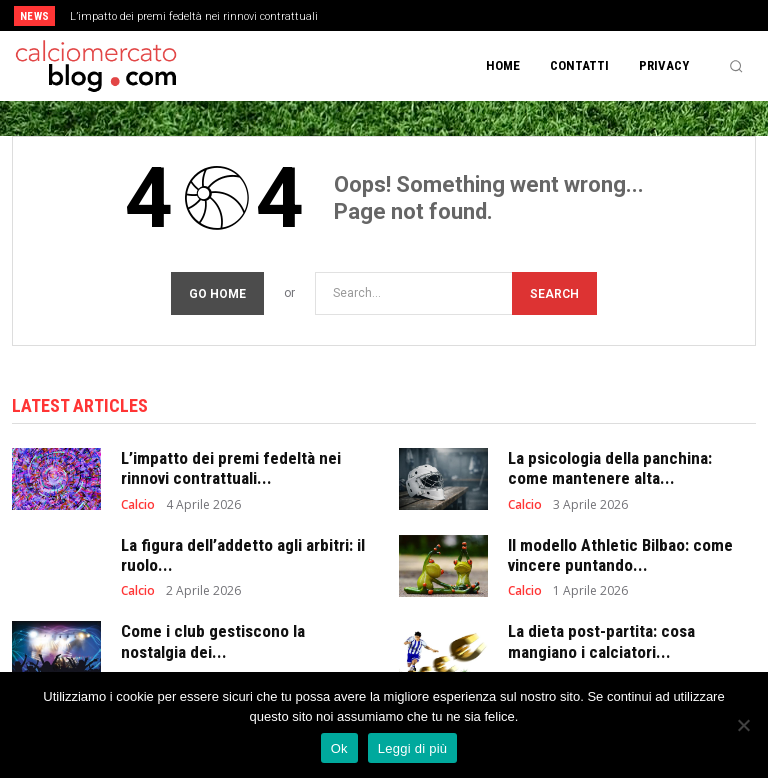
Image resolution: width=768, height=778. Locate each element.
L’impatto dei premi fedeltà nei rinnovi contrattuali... (231, 465)
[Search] (554, 290)
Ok (339, 748)
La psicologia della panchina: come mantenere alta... (610, 465)
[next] (421, 15)
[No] (743, 725)
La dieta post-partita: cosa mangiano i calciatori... (601, 638)
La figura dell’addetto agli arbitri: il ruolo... (243, 552)
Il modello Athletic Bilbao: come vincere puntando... (620, 552)
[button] (736, 66)
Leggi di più (413, 748)
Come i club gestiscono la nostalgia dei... (213, 638)
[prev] (389, 15)
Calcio (138, 502)
